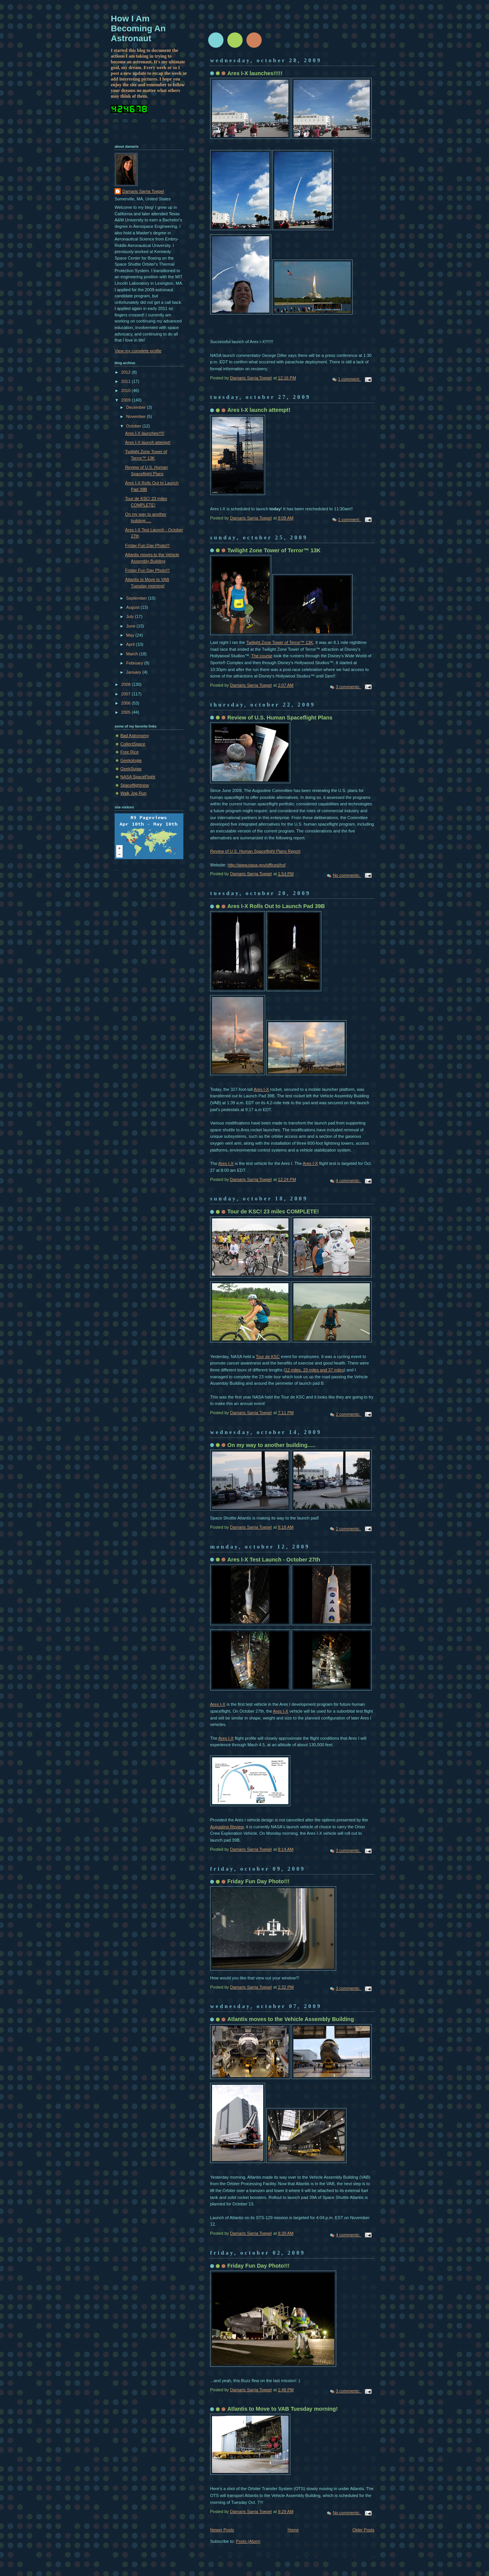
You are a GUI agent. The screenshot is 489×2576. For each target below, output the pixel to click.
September (137, 598)
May (130, 635)
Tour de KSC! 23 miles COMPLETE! (273, 1211)
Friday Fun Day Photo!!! (258, 1881)
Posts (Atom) (248, 2541)
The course (261, 655)
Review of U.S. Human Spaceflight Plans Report (255, 851)
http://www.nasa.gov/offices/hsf (256, 865)
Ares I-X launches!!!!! (254, 73)
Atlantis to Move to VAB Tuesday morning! (282, 2409)
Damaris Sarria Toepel (143, 191)
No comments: (347, 875)
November (136, 416)
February (135, 663)
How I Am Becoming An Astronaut (138, 28)
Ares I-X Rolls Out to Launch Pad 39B (276, 906)
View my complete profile (138, 350)
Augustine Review (227, 1826)
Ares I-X (261, 1089)
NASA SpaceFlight (137, 776)
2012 (126, 372)
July (130, 616)
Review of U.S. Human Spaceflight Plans (279, 718)
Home (293, 2530)
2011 (126, 381)
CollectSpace (132, 744)
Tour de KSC (268, 1356)
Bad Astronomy (134, 735)
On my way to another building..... (271, 1445)
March (132, 654)
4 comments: (348, 1180)
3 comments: (348, 686)
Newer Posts (222, 2530)
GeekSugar (131, 768)
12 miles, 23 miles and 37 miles (314, 1370)
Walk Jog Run (133, 793)
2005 (126, 712)
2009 (126, 400)
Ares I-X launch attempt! (258, 410)
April (131, 644)
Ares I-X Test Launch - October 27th (273, 1560)
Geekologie (131, 760)
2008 (126, 684)
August (133, 607)
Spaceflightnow (134, 785)
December (136, 407)
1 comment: (349, 379)
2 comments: (348, 1414)
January (134, 672)
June (131, 626)
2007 (126, 694)
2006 (126, 703)
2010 (126, 390)
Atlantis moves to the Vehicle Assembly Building (290, 2019)
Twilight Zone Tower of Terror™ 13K (274, 550)
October (134, 426)
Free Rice (129, 752)
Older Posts (363, 2530)
